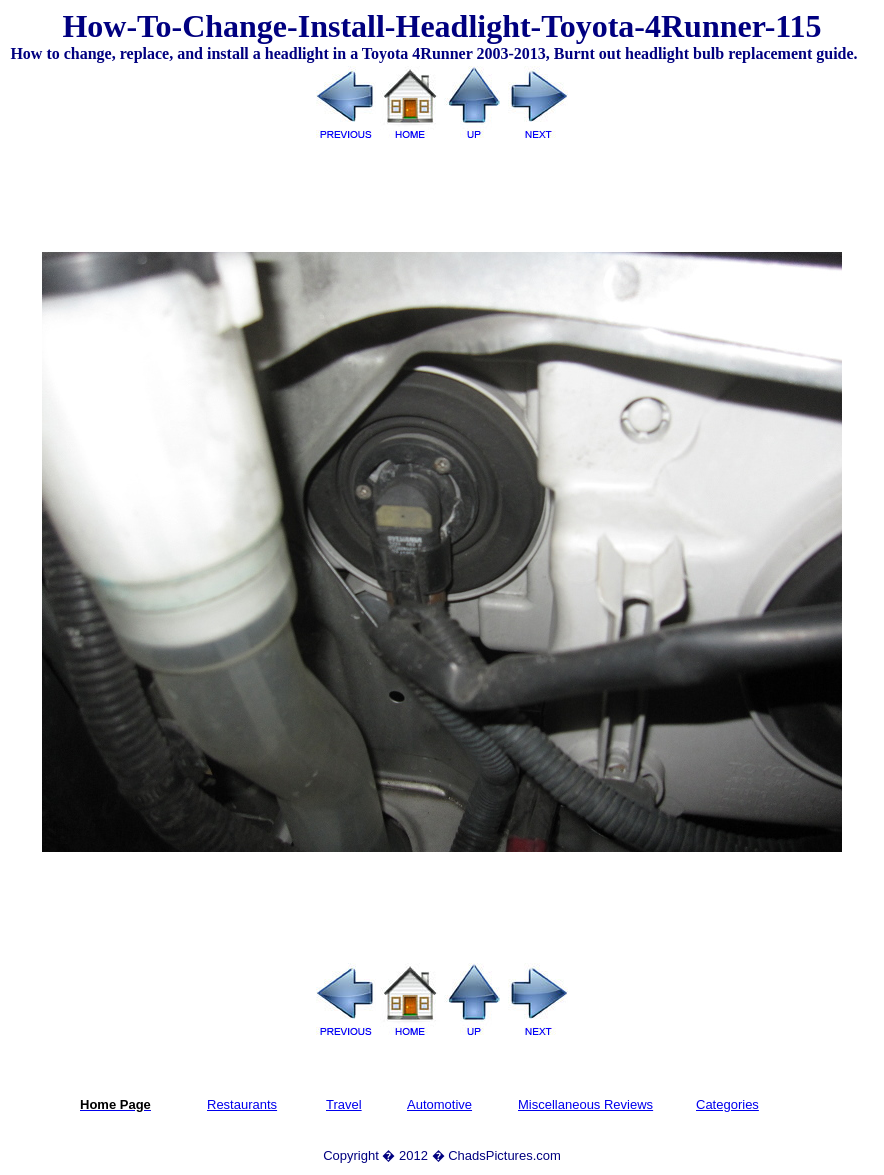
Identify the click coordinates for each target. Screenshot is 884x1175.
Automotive (439, 1104)
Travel (344, 1104)
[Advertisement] (442, 189)
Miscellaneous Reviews (585, 1104)
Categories (727, 1104)
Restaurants (242, 1104)
